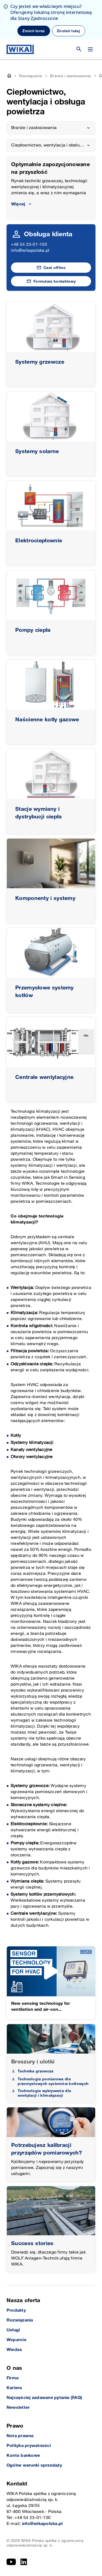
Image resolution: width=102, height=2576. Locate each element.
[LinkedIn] (23, 2562)
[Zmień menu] (90, 49)
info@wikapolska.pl (30, 250)
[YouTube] (11, 2562)
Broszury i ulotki (32, 2062)
